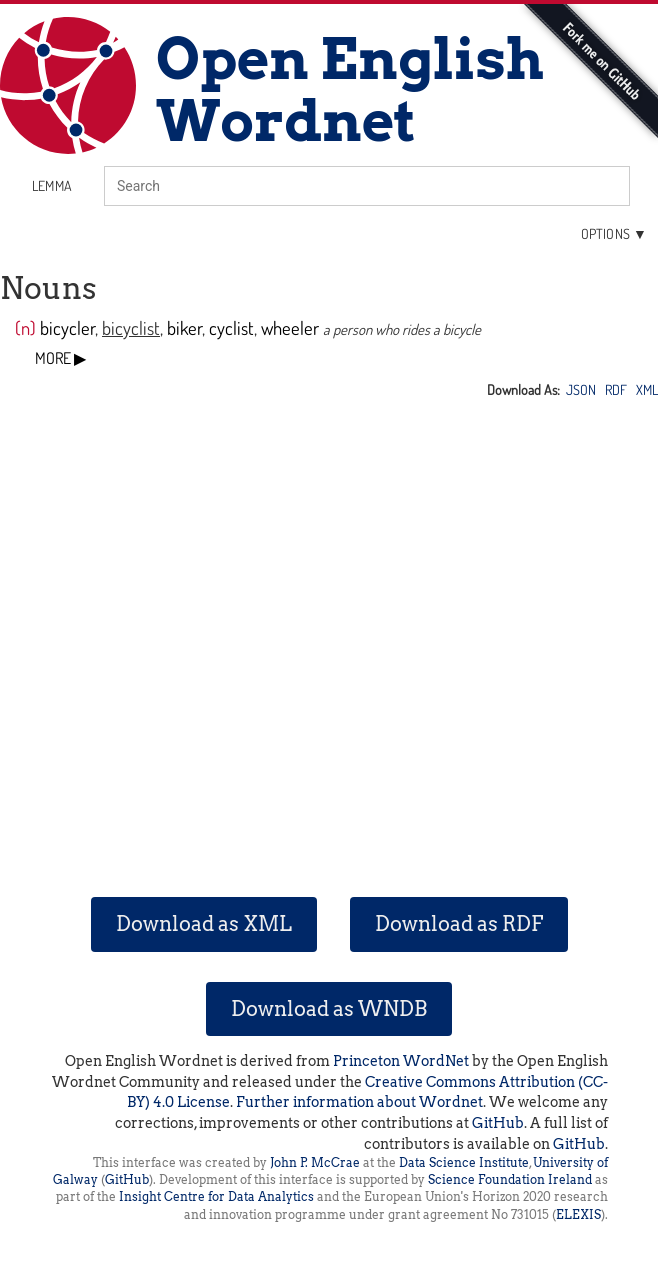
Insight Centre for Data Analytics (216, 1196)
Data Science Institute (464, 1162)
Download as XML (204, 924)
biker (184, 327)
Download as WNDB (329, 1009)
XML (647, 389)
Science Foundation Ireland (510, 1179)
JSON (581, 389)
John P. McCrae (315, 1162)
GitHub (498, 1123)
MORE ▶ (60, 358)
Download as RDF (459, 924)
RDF (616, 389)
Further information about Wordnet (359, 1102)
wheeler (290, 327)
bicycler (67, 327)
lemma (52, 185)
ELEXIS (578, 1214)
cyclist (231, 327)
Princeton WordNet (401, 1061)
